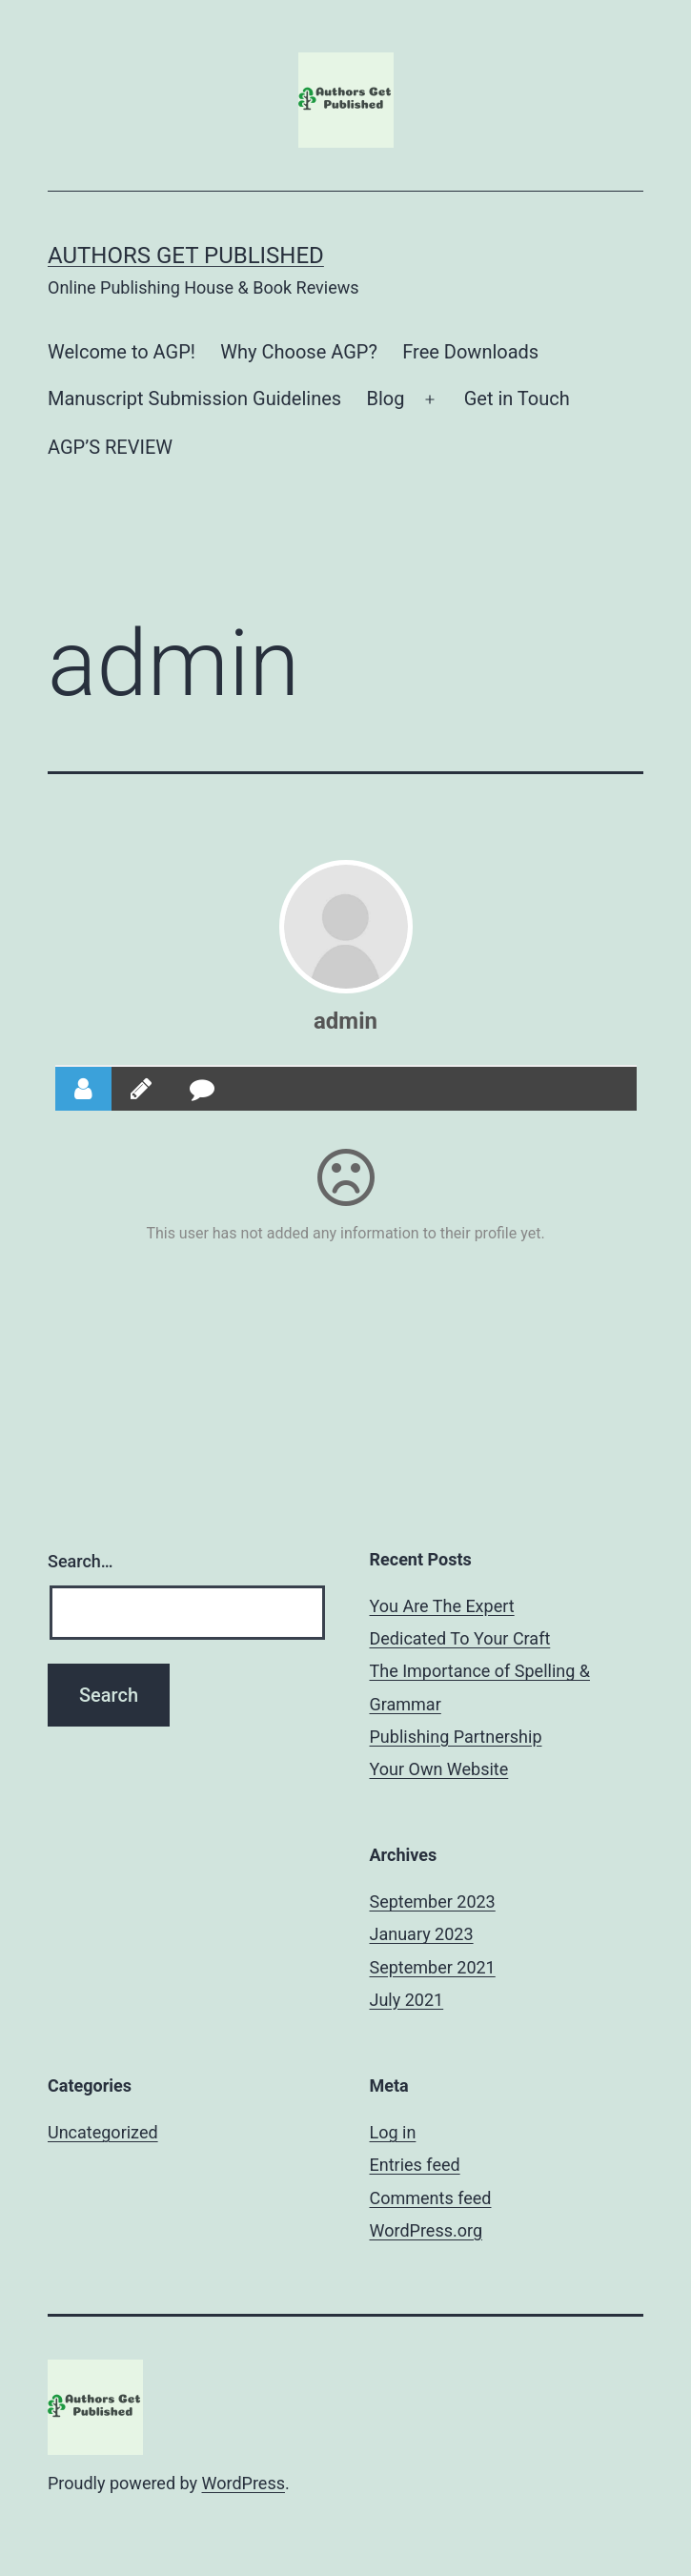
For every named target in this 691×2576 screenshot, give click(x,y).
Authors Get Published (186, 255)
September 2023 (433, 1901)
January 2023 (422, 1934)
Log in (393, 2132)
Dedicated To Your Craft (460, 1638)
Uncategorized (103, 2132)
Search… (80, 1561)
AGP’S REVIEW (110, 447)
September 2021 (433, 1967)
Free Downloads (470, 351)
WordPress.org (426, 2230)
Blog (386, 398)
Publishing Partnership (456, 1737)
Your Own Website (439, 1769)
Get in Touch (517, 398)
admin (345, 1021)
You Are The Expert (442, 1606)
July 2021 (407, 2000)
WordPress (243, 2483)
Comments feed (431, 2198)
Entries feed (415, 2165)
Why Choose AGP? (298, 351)
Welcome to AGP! (121, 351)
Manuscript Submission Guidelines (194, 398)
